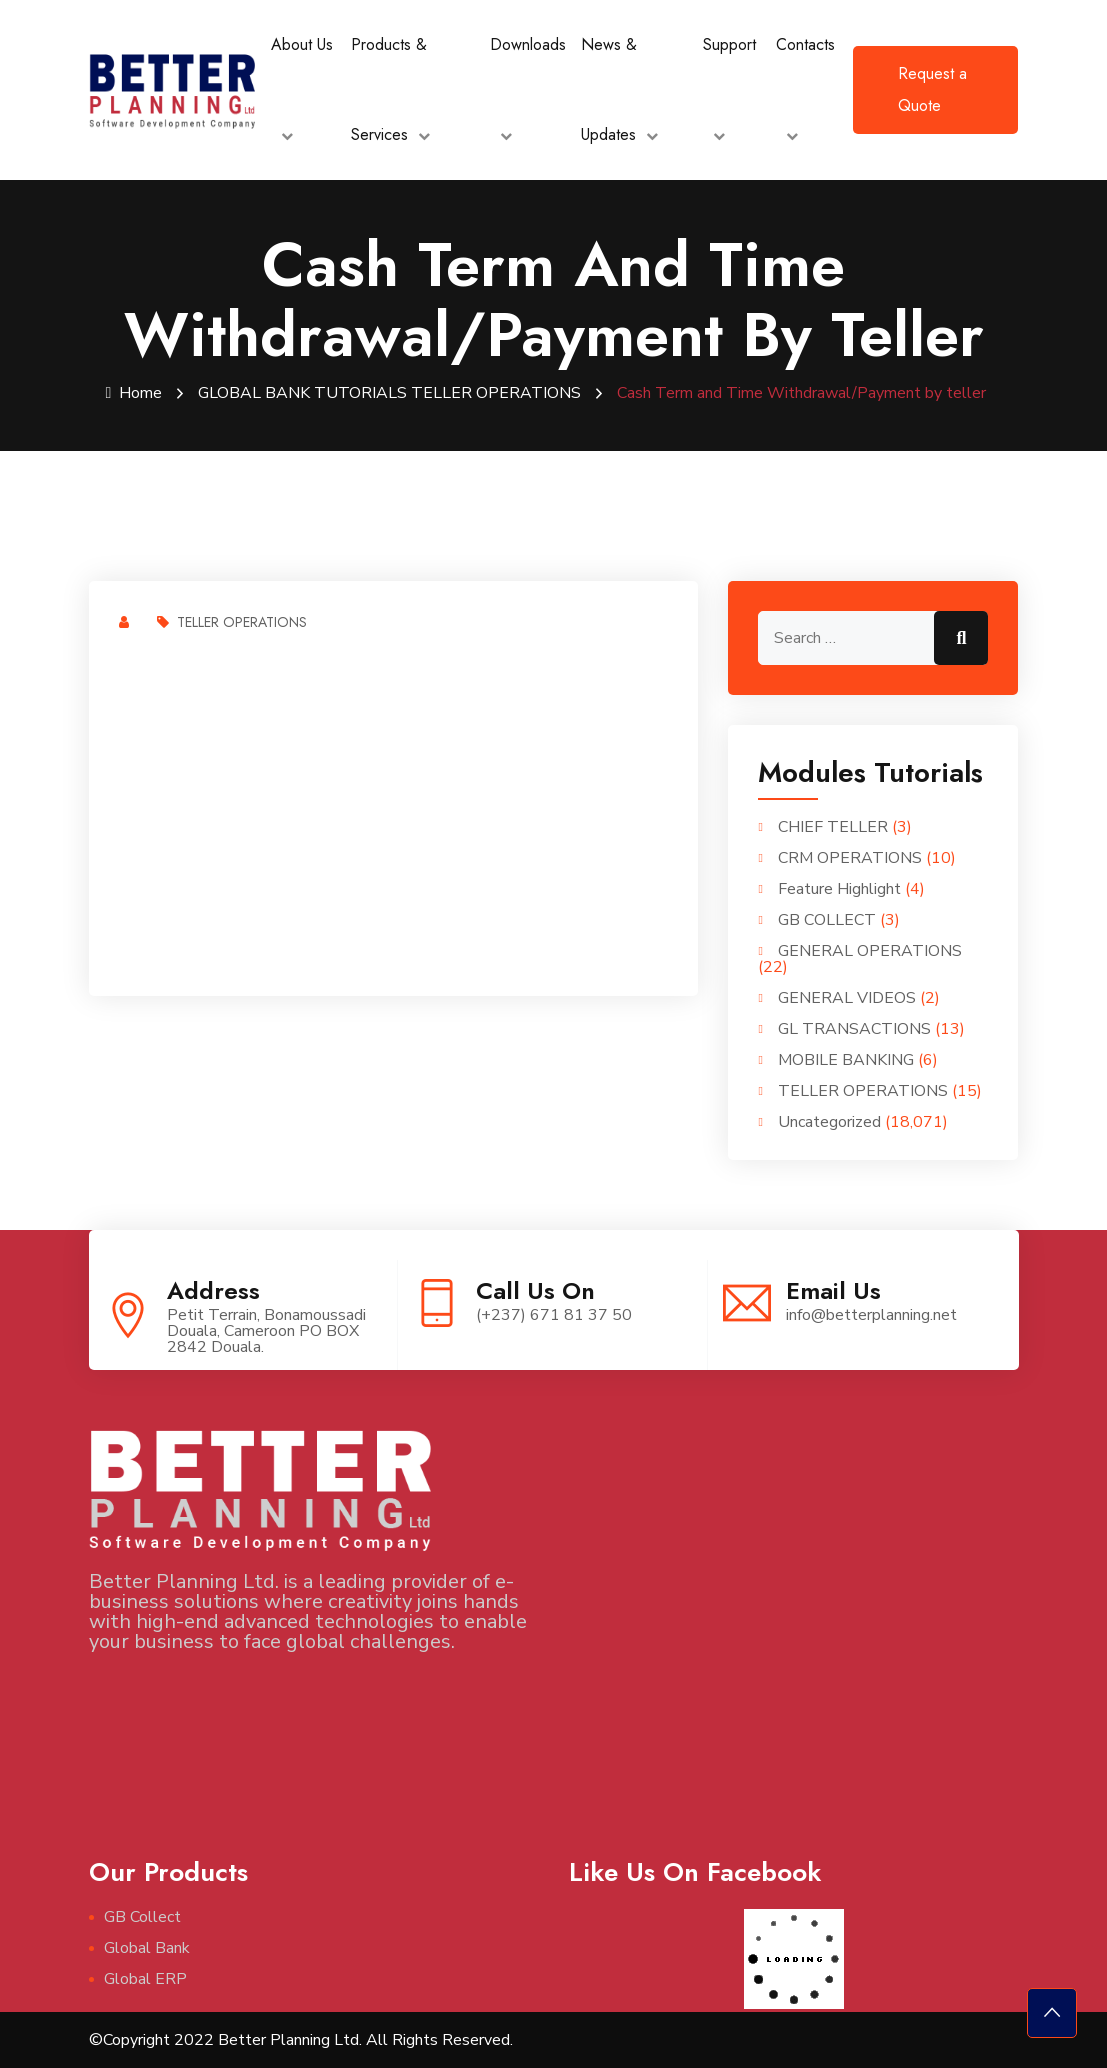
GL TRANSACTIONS (854, 1029)
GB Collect (142, 1917)
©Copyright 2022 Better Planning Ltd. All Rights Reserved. (301, 2040)
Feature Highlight (839, 889)
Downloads (528, 44)
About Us (302, 44)
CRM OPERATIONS (850, 858)
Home (134, 393)
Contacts (805, 44)
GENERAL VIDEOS (847, 998)
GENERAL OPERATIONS (870, 951)
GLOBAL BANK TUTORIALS (302, 393)
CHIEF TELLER (833, 827)
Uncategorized (829, 1122)
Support (729, 44)
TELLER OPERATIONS (496, 393)
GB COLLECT (827, 920)
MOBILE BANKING (846, 1060)
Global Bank (147, 1948)
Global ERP (145, 1979)
